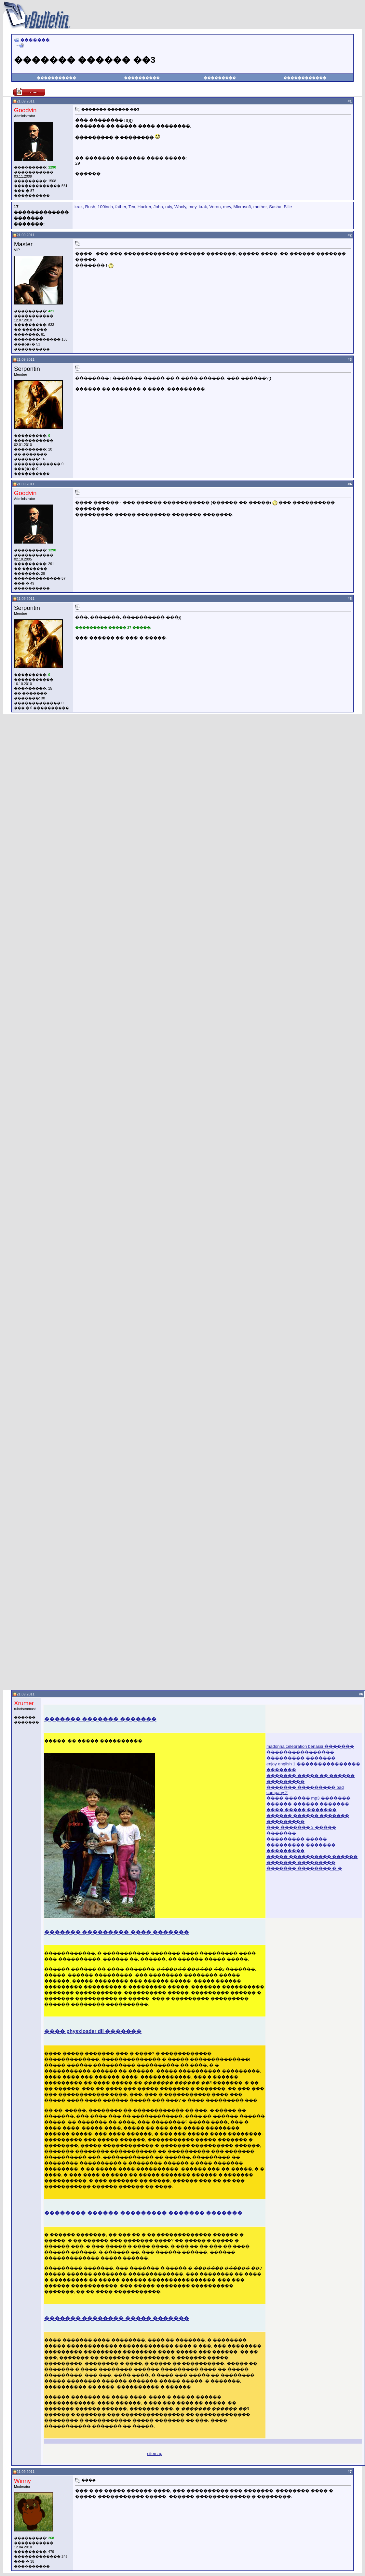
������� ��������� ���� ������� (116, 1932)
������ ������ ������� (307, 1803)
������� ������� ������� (100, 1719)
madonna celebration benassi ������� (310, 1746)
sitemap (154, 2453)
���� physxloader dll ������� (93, 2031)
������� (35, 39)
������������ (304, 78)
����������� (56, 78)
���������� (142, 78)
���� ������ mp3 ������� (308, 1798)
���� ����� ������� (301, 1809)
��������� (220, 78)
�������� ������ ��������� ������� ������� (143, 2213)
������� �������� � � (304, 1868)
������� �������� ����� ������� (116, 2318)
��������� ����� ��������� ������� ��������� (300, 1845)
